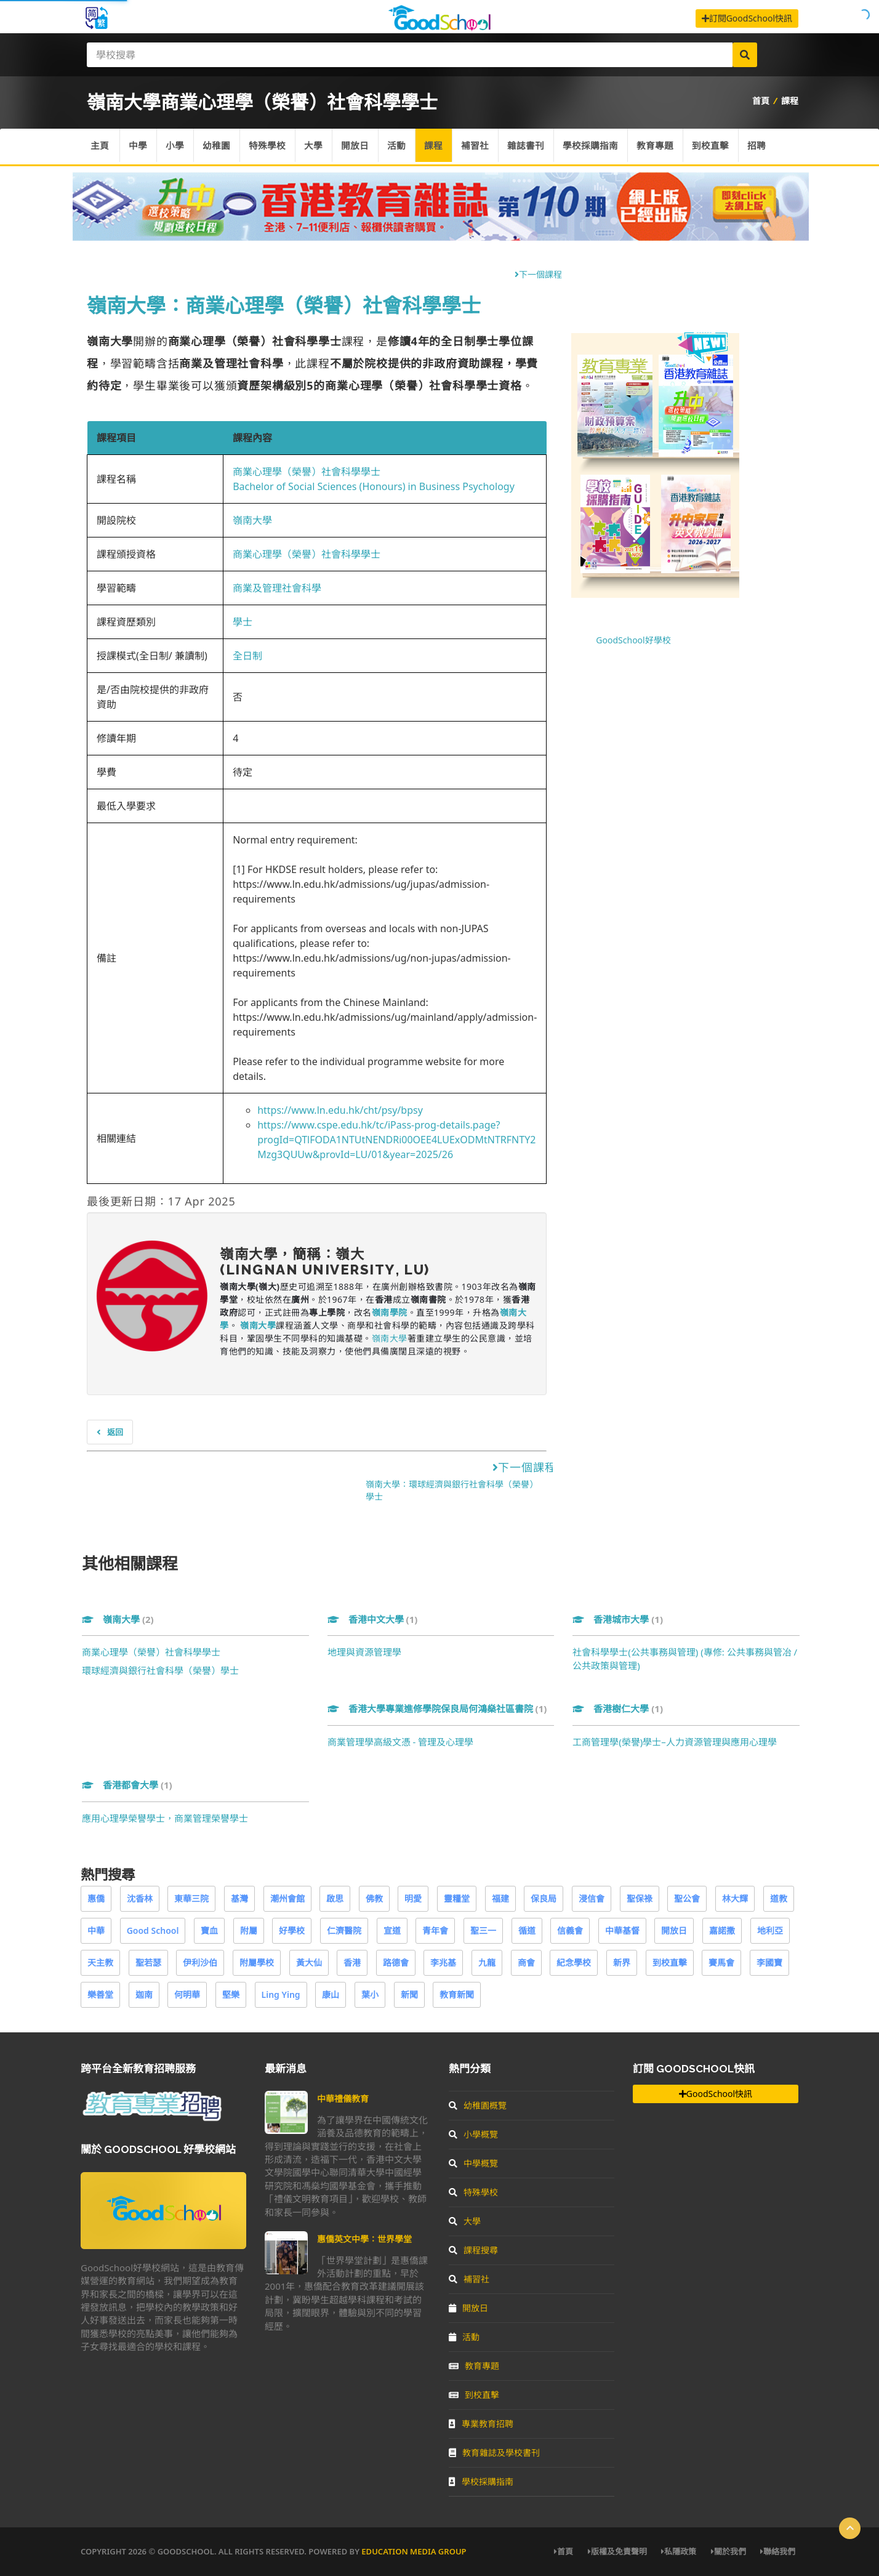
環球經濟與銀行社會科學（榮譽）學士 (160, 1670)
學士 (242, 622)
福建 (500, 1898)
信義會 (570, 1930)
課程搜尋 (473, 2250)
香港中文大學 (372, 1619)
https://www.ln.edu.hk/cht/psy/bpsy (340, 1110)
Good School (153, 1930)
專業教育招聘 (481, 2423)
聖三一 (483, 1930)
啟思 (334, 1898)
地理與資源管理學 (364, 1652)
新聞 (409, 1994)
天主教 (100, 1962)
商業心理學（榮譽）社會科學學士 (306, 471)
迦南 (144, 1994)
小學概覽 (473, 2134)
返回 (110, 1432)
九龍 (487, 1962)
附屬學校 (256, 1962)
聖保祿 (639, 1898)
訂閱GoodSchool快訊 (747, 18)
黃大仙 (309, 1962)
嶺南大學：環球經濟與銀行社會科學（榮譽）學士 (452, 1490)
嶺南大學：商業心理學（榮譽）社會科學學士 (284, 305)
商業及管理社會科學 (277, 588)
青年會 (435, 1930)
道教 (778, 1898)
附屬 (248, 1930)
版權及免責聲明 (617, 2551)
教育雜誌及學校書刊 (494, 2452)
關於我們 (728, 2551)
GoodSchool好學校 (633, 640)
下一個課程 (538, 274)
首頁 (760, 101)
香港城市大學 (617, 1619)
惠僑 (96, 1898)
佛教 (374, 1898)
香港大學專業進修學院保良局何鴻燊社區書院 (437, 1708)
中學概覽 (473, 2163)
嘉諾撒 (722, 1930)
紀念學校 (573, 1962)
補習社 (481, 146)
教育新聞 (457, 1994)
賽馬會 (721, 1962)
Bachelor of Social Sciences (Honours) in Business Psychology (374, 486)
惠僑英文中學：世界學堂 (364, 2239)
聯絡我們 (777, 2551)
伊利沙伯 (200, 1962)
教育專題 (662, 146)
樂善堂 (100, 1994)
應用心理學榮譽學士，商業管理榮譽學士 (165, 1818)
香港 (352, 1962)
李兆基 (443, 1962)
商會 (526, 1962)
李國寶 (769, 1962)
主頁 (100, 146)
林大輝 (735, 1898)
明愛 (413, 1898)
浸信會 (591, 1898)
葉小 (370, 1994)
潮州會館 (287, 1898)
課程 (789, 101)
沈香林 (140, 1898)
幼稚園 (219, 146)
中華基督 (622, 1930)
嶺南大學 (252, 520)
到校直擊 (718, 146)
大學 (317, 146)
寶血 (209, 1930)
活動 (401, 146)
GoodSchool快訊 (715, 2093)
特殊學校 (270, 146)
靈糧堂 (457, 1898)
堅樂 (230, 1994)
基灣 (239, 1898)
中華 (96, 1930)
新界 (621, 1962)
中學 (139, 146)
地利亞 (770, 1930)
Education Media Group (413, 2551)
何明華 (187, 1994)
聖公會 (687, 1898)
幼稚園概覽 (478, 2105)
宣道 (392, 1930)
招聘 (766, 146)
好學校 (292, 1930)
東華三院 (191, 1898)
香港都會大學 (127, 1785)
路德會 (396, 1962)
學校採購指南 (597, 146)
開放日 (359, 146)
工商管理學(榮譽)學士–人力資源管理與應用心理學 (674, 1742)
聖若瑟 (148, 1962)
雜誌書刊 (532, 146)
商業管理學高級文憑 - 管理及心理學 (400, 1742)
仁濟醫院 (344, 1930)
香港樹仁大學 (617, 1708)
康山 (330, 1994)
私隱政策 (678, 2551)
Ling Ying (281, 1994)
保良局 (543, 1898)
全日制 (247, 655)
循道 (527, 1930)
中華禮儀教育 (343, 2098)
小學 (176, 146)
